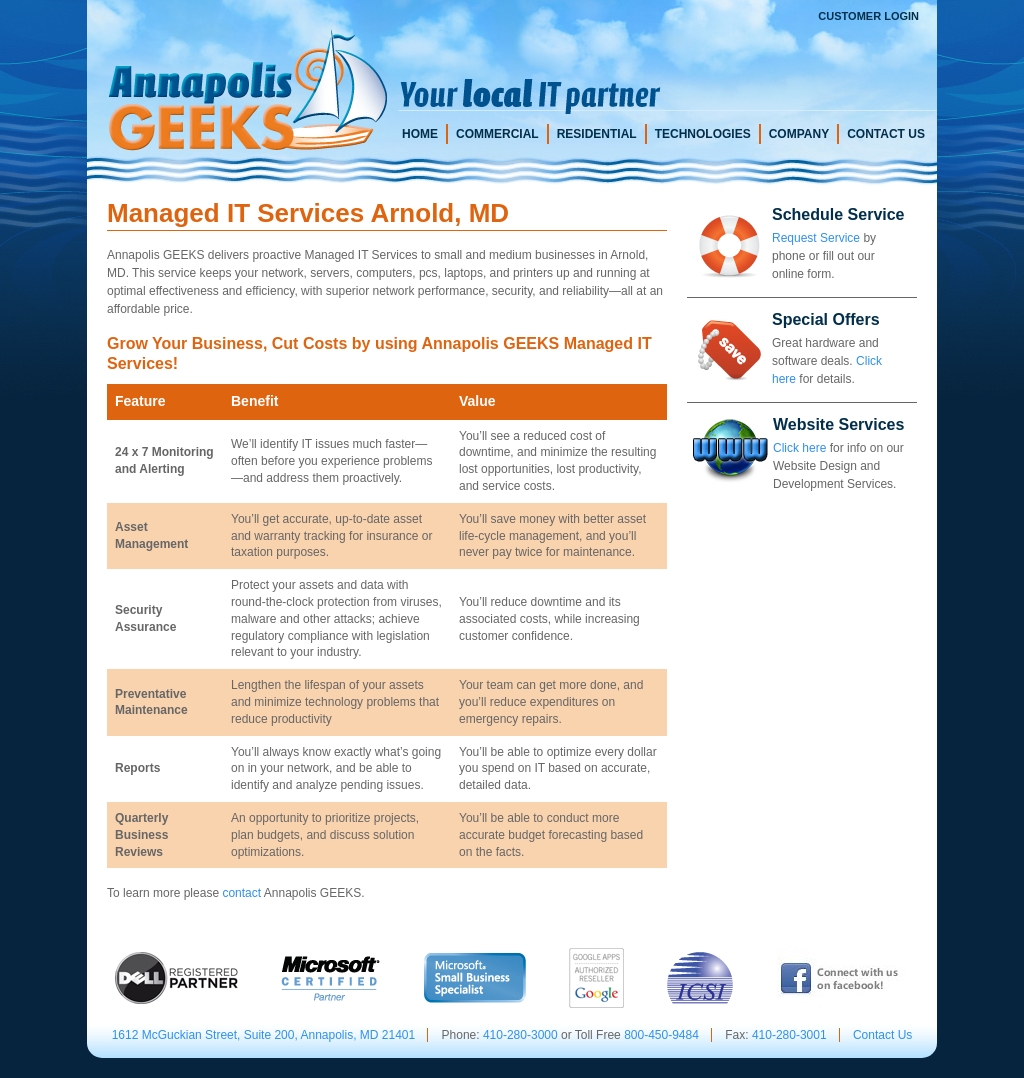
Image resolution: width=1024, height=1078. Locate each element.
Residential (597, 134)
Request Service (816, 238)
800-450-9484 (661, 1035)
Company (799, 134)
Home (420, 134)
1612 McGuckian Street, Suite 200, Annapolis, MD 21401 (264, 1035)
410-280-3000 (520, 1035)
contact (241, 893)
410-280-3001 (789, 1035)
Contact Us (886, 134)
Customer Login (868, 16)
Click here (799, 448)
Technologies (703, 134)
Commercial (497, 134)
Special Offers (826, 319)
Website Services (838, 424)
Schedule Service (838, 214)
